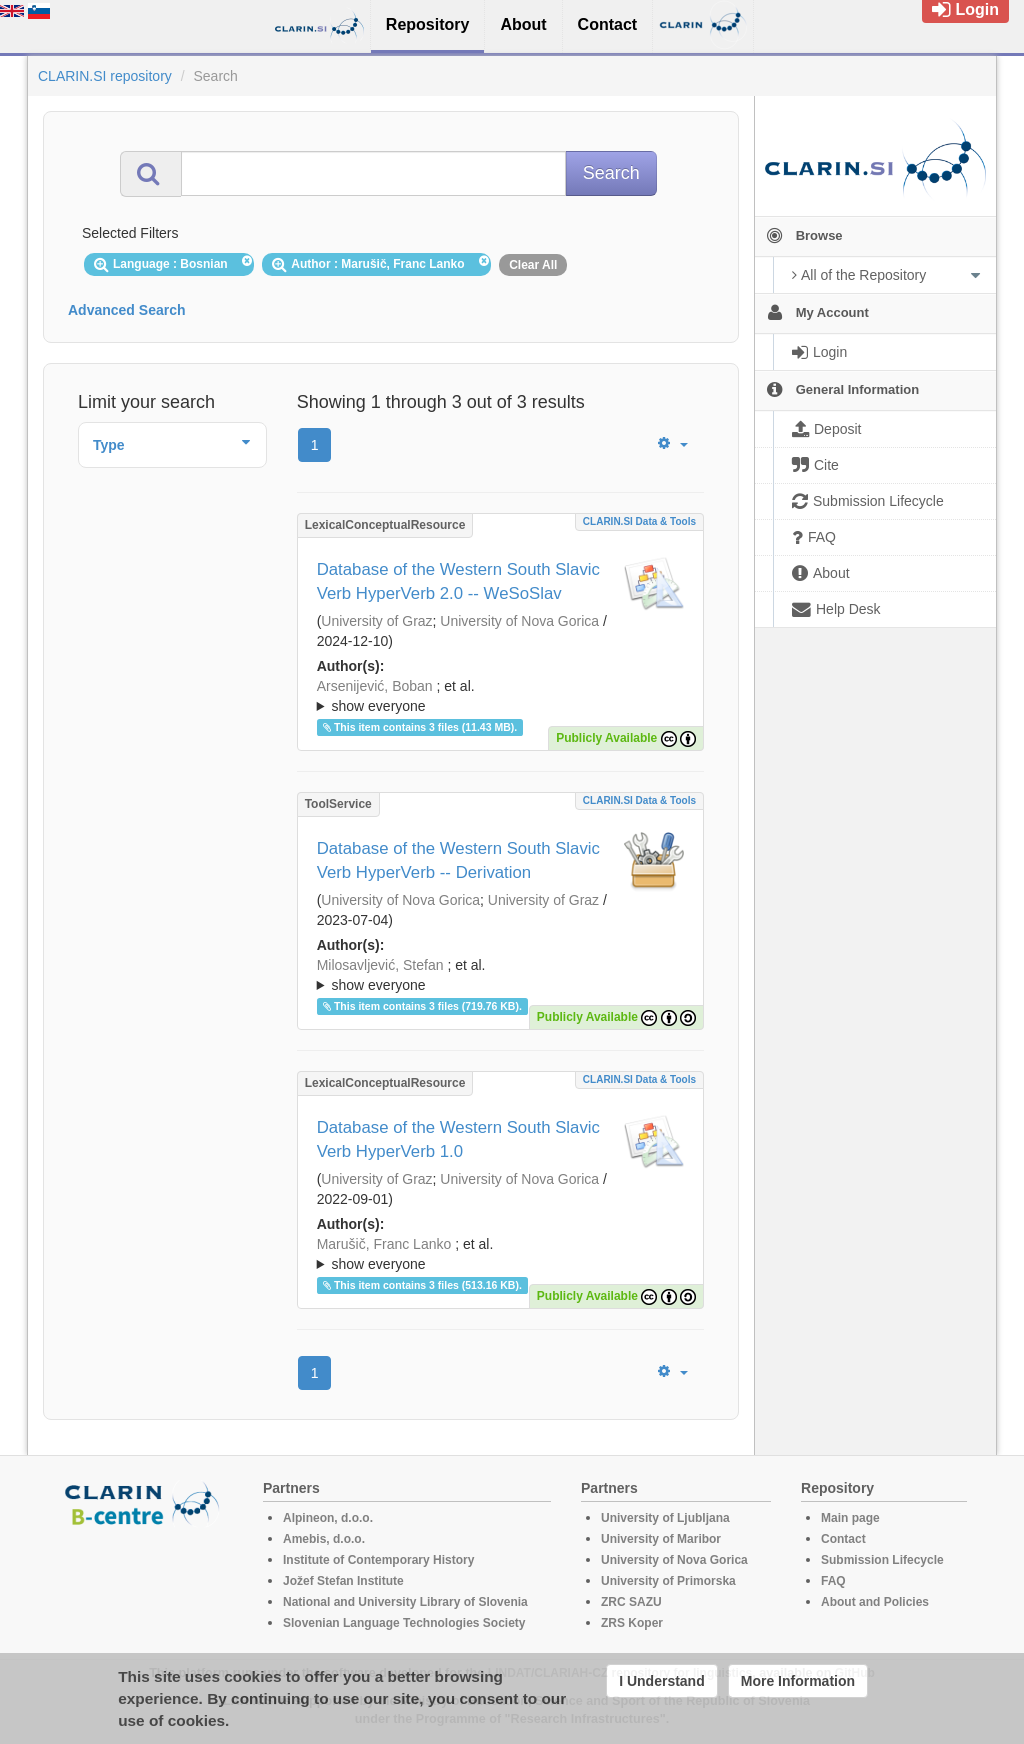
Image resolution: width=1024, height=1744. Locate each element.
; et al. (500, 697)
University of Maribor (661, 1539)
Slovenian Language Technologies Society (404, 1623)
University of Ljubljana (665, 1518)
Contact (843, 1539)
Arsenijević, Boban (375, 686)
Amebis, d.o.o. (324, 1539)
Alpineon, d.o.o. (328, 1518)
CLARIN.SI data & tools (639, 521)
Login (965, 9)
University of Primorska (668, 1581)
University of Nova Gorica (519, 621)
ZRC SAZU (631, 1602)
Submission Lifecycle (882, 1560)
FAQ (833, 1581)
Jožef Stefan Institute (343, 1581)
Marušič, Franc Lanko (384, 1244)
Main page (850, 1518)
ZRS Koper (632, 1623)
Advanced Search (127, 310)
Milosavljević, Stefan (380, 965)
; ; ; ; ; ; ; (500, 696)
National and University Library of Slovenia (405, 1602)
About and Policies (875, 1602)
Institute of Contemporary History (378, 1560)
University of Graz (376, 621)
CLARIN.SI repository (105, 76)
